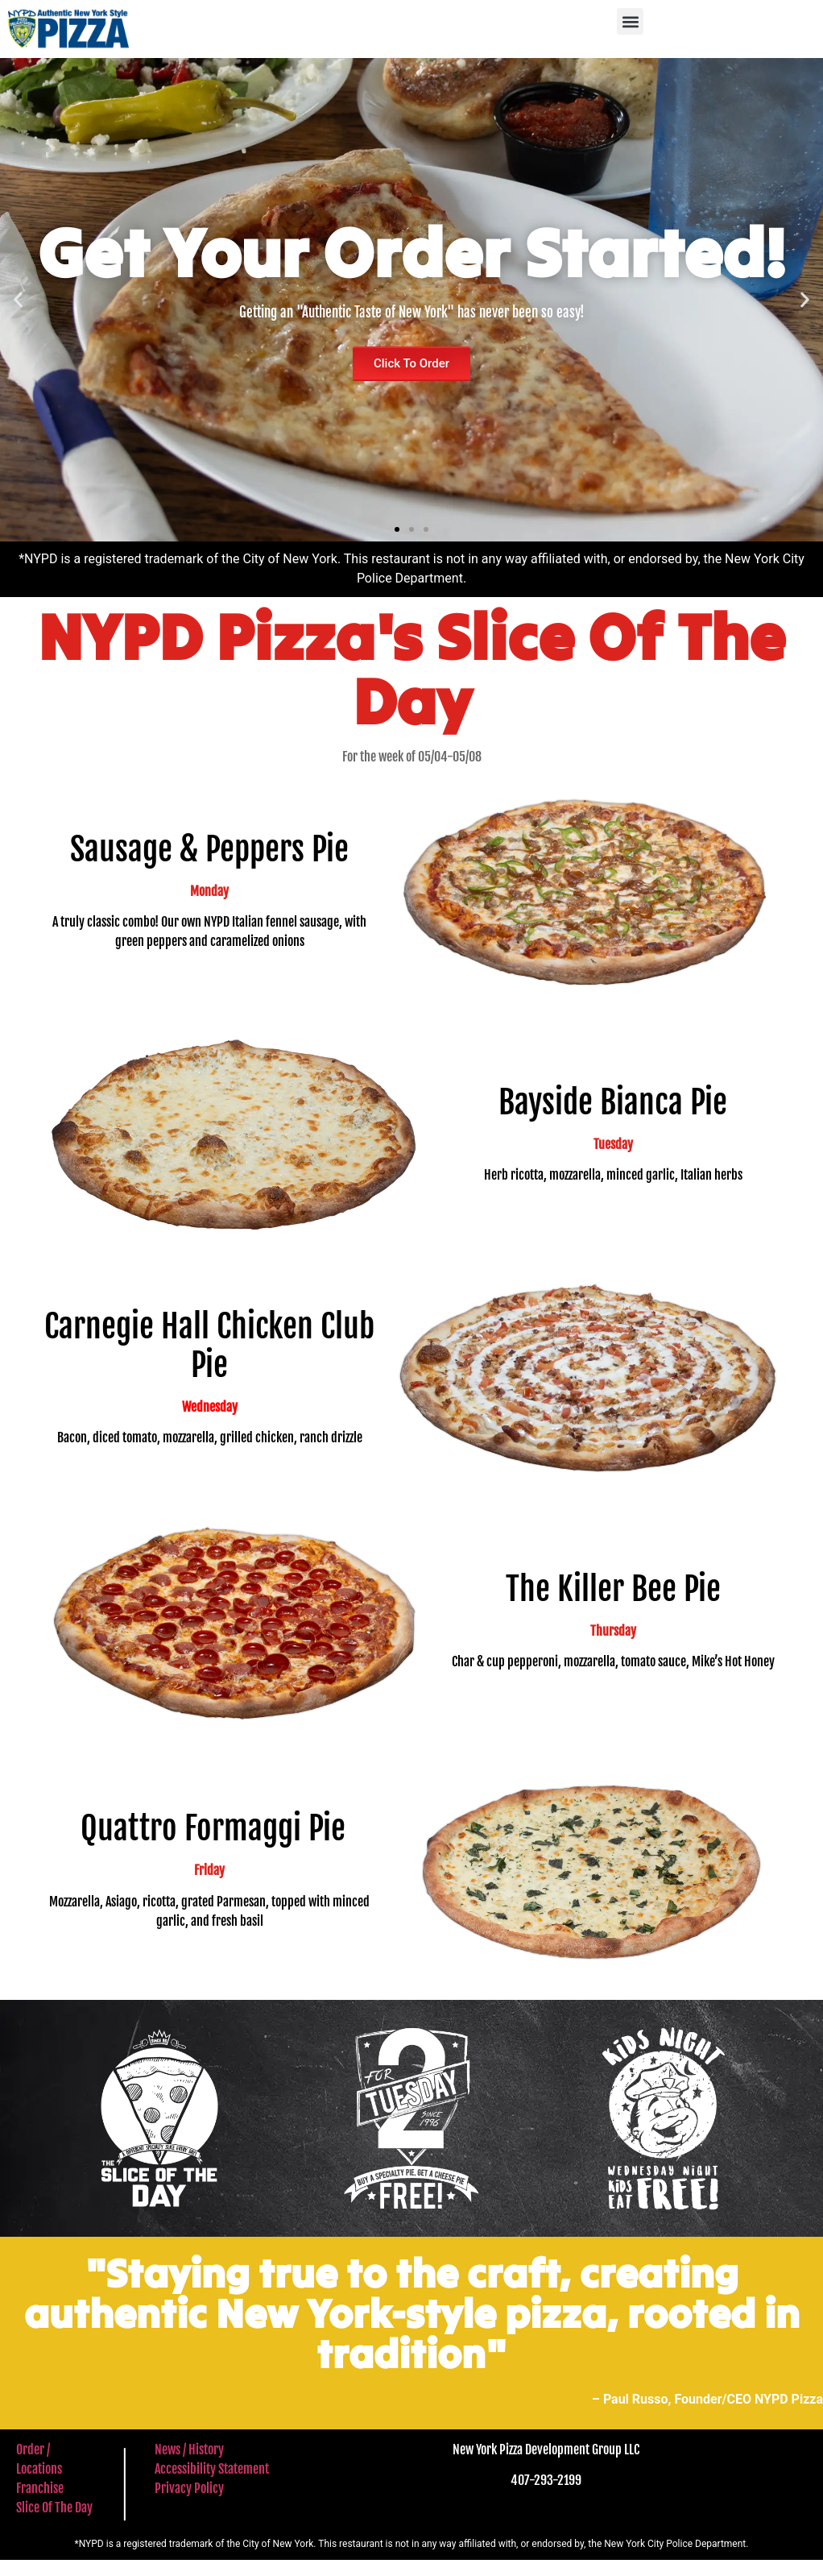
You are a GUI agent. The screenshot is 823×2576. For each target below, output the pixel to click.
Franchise (40, 2488)
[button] (630, 21)
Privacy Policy (189, 2488)
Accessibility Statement (212, 2469)
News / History (189, 2449)
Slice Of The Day (54, 2507)
